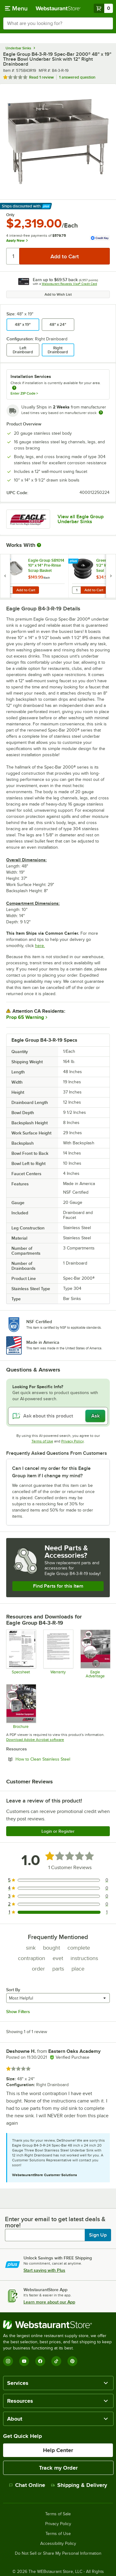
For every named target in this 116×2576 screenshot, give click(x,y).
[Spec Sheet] (21, 1654)
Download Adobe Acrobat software (35, 1739)
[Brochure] (21, 1706)
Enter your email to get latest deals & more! (55, 2222)
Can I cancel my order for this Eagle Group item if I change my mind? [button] (51, 1472)
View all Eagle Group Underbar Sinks (81, 519)
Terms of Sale (58, 2514)
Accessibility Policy (58, 2543)
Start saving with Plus (44, 2270)
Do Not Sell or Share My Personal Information (58, 2553)
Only (10, 215)
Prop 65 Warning (25, 1017)
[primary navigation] (16, 8)
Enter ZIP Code (24, 393)
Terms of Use (42, 1441)
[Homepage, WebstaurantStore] (58, 8)
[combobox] (58, 23)
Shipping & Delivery (79, 2485)
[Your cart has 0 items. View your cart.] (103, 8)
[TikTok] (56, 2361)
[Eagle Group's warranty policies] (58, 1654)
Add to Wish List (58, 294)
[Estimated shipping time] (101, 412)
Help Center (58, 2450)
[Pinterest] (72, 2361)
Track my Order (58, 2468)
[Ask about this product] (58, 1416)
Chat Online (27, 2485)
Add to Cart (25, 590)
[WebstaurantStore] (58, 2325)
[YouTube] (24, 2361)
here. (40, 945)
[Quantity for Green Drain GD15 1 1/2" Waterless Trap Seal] (76, 590)
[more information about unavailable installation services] (14, 388)
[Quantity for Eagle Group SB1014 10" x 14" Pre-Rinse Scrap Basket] (8, 590)
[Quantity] (13, 256)
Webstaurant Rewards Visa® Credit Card (69, 283)
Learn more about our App (49, 2301)
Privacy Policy (72, 1441)
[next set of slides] (111, 576)
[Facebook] (40, 2361)
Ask (95, 1416)
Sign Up (98, 2235)
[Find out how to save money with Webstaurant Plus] (6, 561)
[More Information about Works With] (39, 545)
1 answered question (77, 77)
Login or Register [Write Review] (58, 1831)
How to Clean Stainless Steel (59, 1759)
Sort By (13, 1989)
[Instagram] (8, 2361)
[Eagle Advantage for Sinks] (95, 1654)
